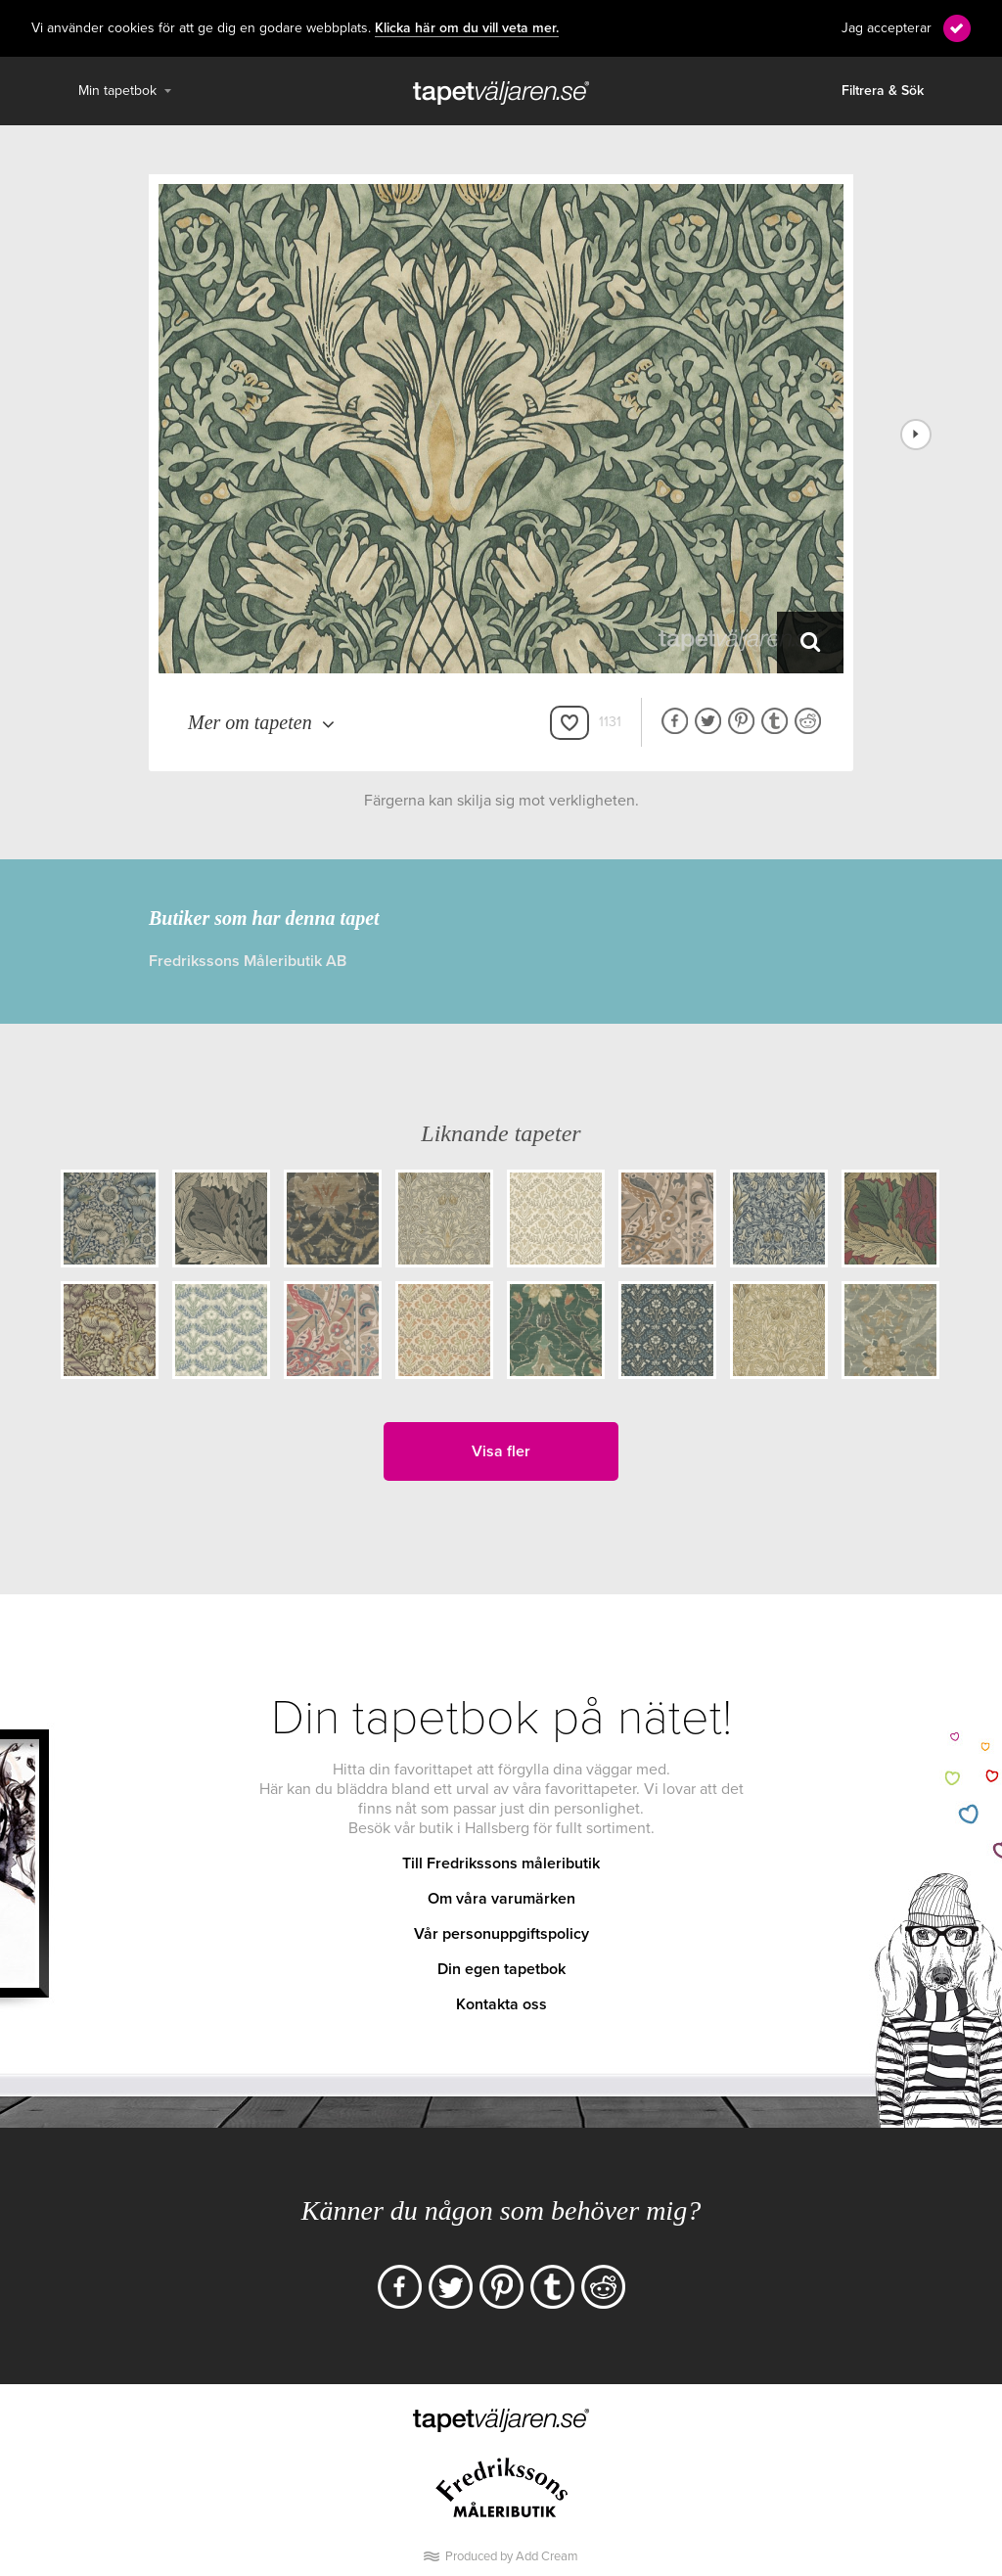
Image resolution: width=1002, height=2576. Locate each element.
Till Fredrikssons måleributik (501, 1863)
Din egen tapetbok (501, 1969)
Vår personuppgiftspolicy (501, 1934)
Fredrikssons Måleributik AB (247, 961)
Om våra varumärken (501, 1899)
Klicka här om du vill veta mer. (467, 28)
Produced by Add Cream (511, 2556)
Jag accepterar (887, 28)
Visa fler (501, 1451)
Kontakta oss (501, 2004)
